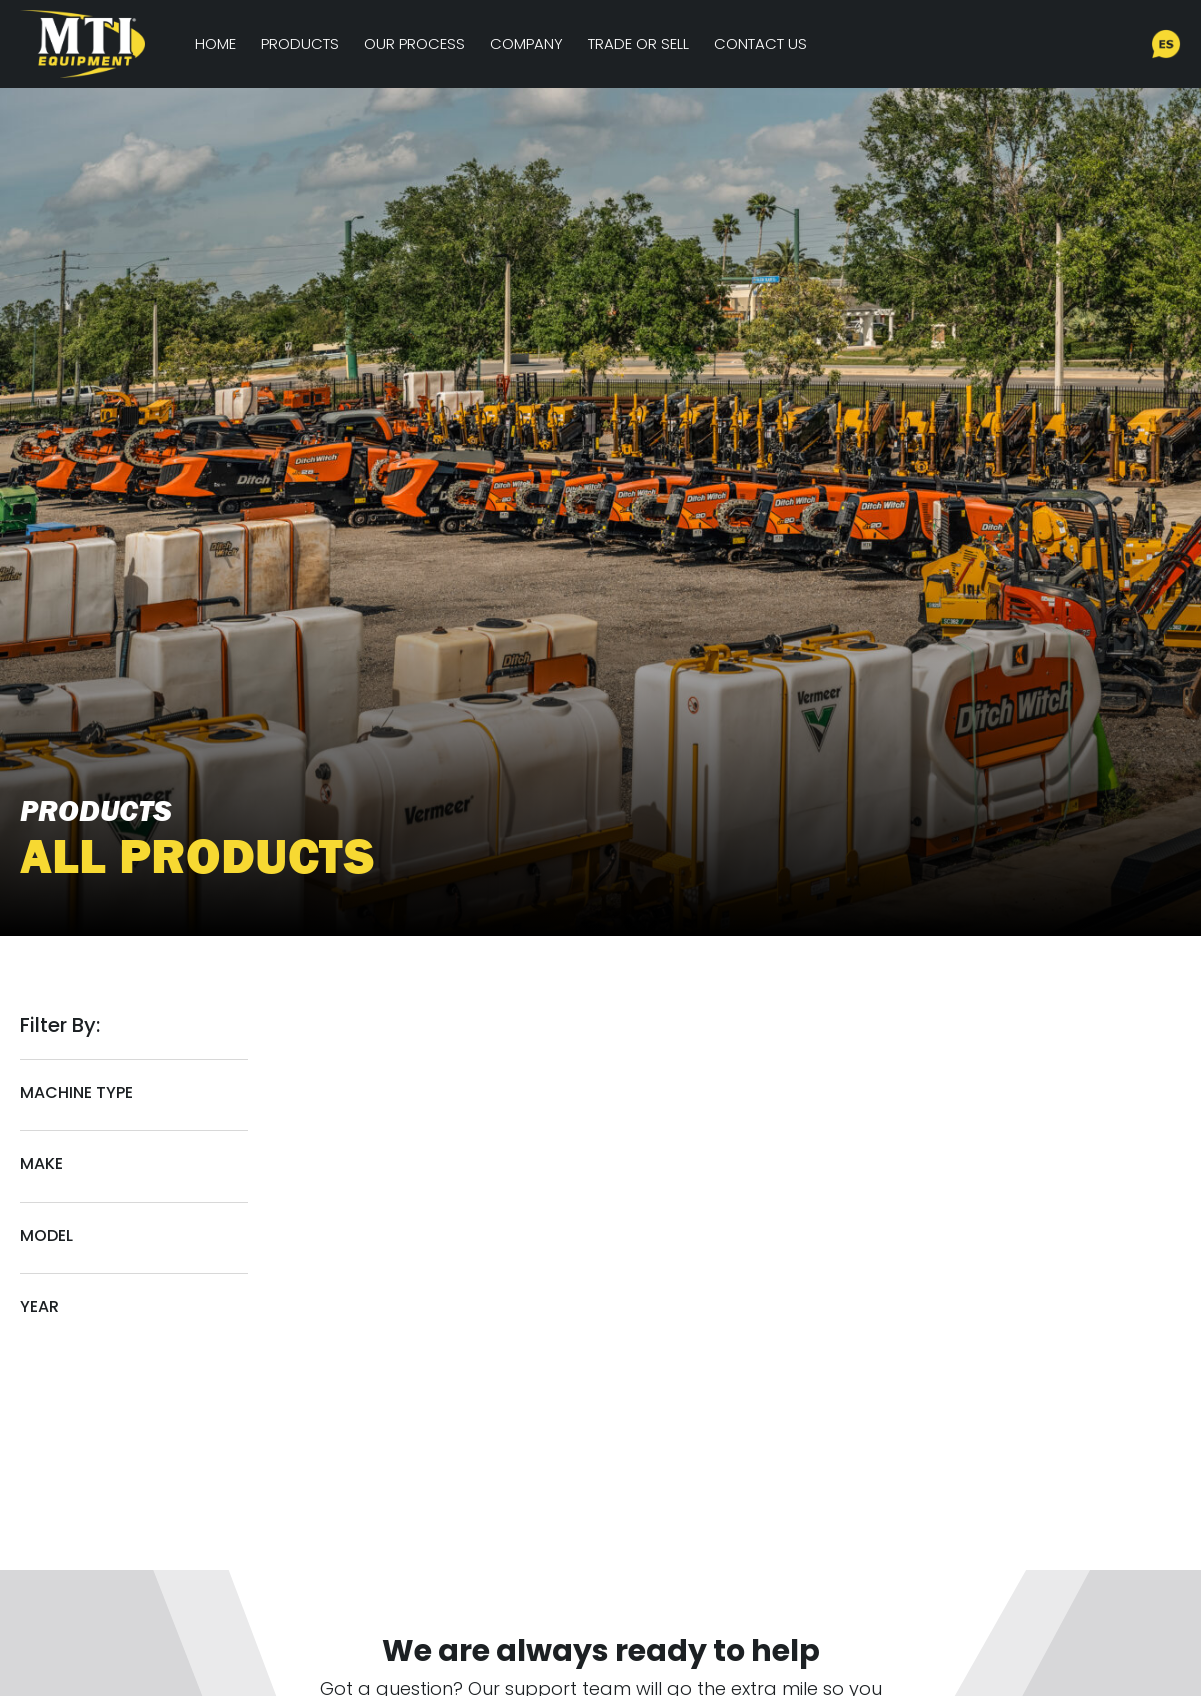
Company (526, 43)
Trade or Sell (638, 43)
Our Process (414, 43)
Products (300, 43)
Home (215, 43)
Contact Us (760, 43)
